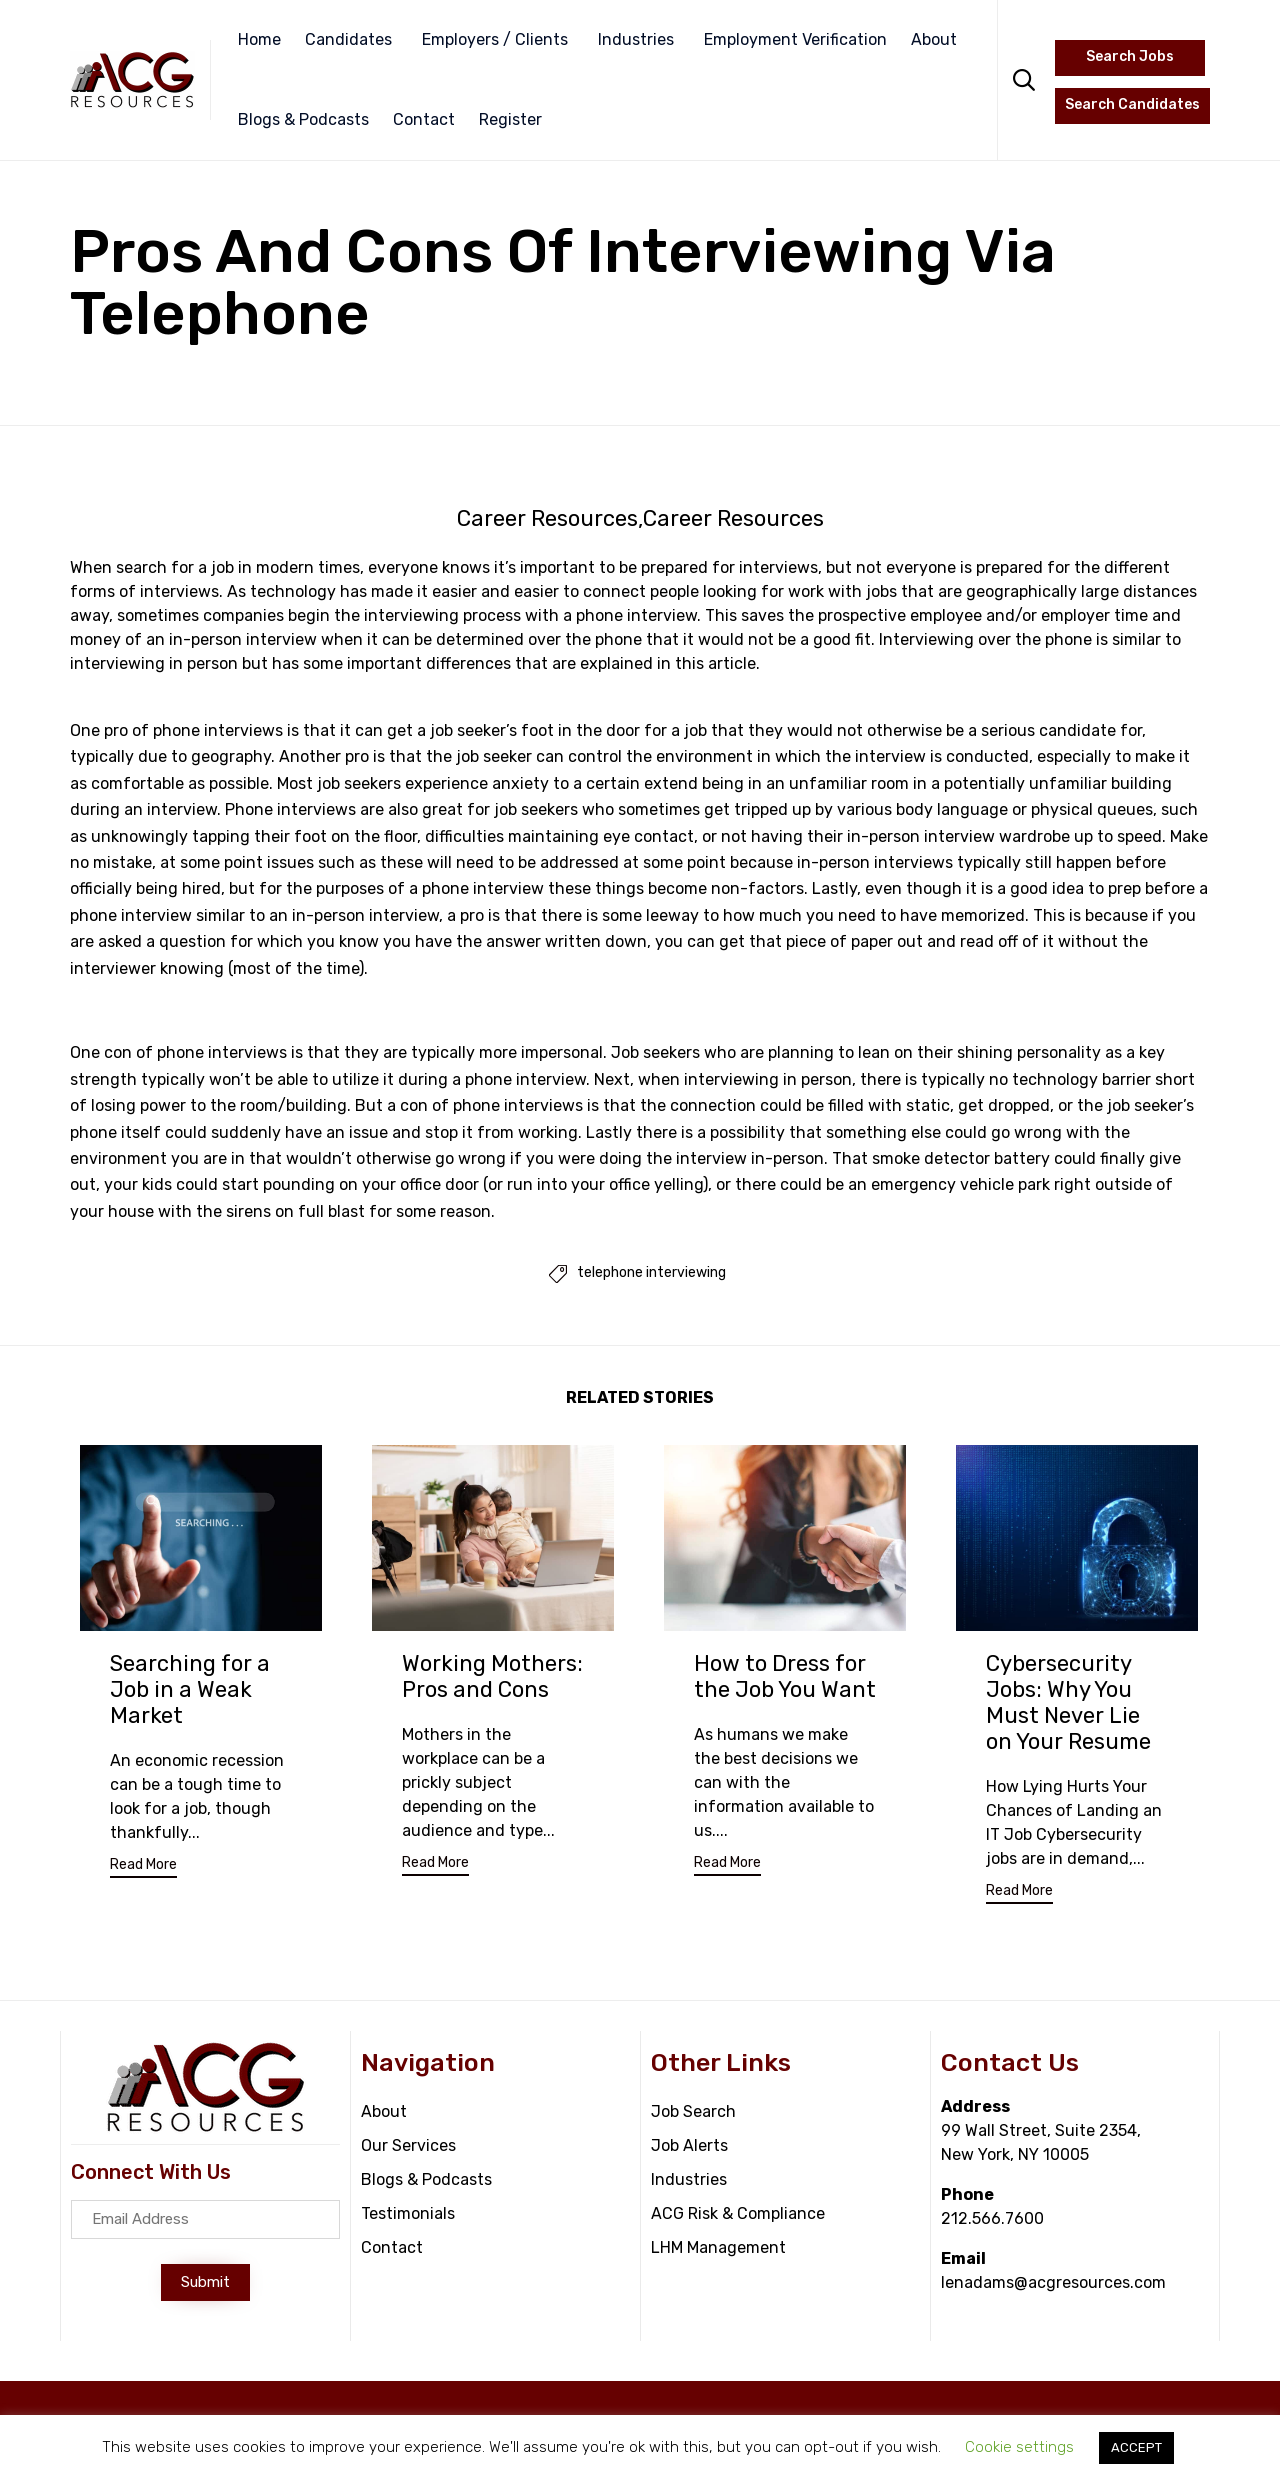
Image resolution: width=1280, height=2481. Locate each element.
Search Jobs (1130, 56)
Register (510, 119)
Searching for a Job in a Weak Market (190, 1691)
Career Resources (547, 519)
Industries (636, 39)
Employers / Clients (495, 39)
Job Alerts (689, 2147)
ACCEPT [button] (1136, 2447)
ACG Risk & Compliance (738, 2215)
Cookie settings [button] (1019, 2447)
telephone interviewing (651, 1275)
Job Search (693, 2113)
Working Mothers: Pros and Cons (492, 1678)
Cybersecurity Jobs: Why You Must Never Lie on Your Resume (1068, 1704)
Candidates (348, 39)
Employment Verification (795, 39)
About (934, 39)
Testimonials (408, 2215)
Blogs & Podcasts (303, 119)
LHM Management (718, 2249)
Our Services (408, 2147)
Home (259, 39)
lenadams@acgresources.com (1053, 2284)
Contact (424, 119)
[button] (143, 1870)
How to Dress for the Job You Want (785, 1678)
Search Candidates (1132, 104)
